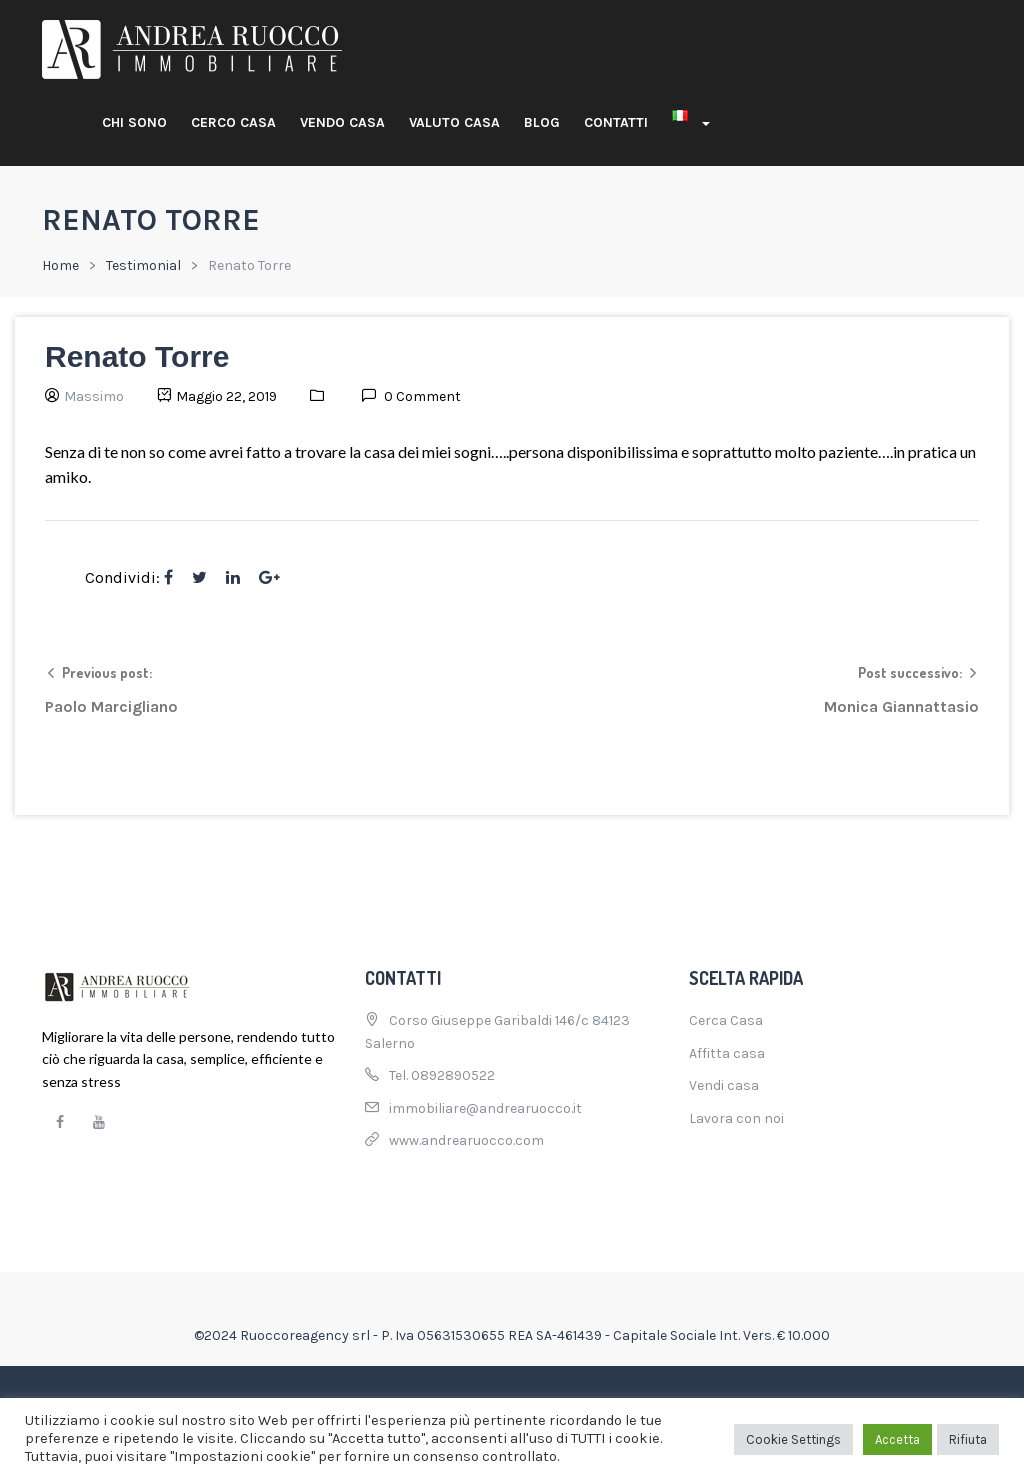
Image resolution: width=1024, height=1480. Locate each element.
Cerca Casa (726, 1020)
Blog (542, 122)
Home (60, 265)
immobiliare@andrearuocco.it (485, 1108)
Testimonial (143, 265)
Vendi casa (724, 1085)
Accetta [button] (897, 1439)
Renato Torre (137, 356)
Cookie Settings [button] (793, 1439)
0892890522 (453, 1075)
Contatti (616, 122)
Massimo (94, 396)
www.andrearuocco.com (466, 1140)
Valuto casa (454, 122)
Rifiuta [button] (968, 1439)
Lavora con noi (736, 1118)
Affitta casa (727, 1053)
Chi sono (134, 122)
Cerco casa (233, 122)
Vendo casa (342, 122)
